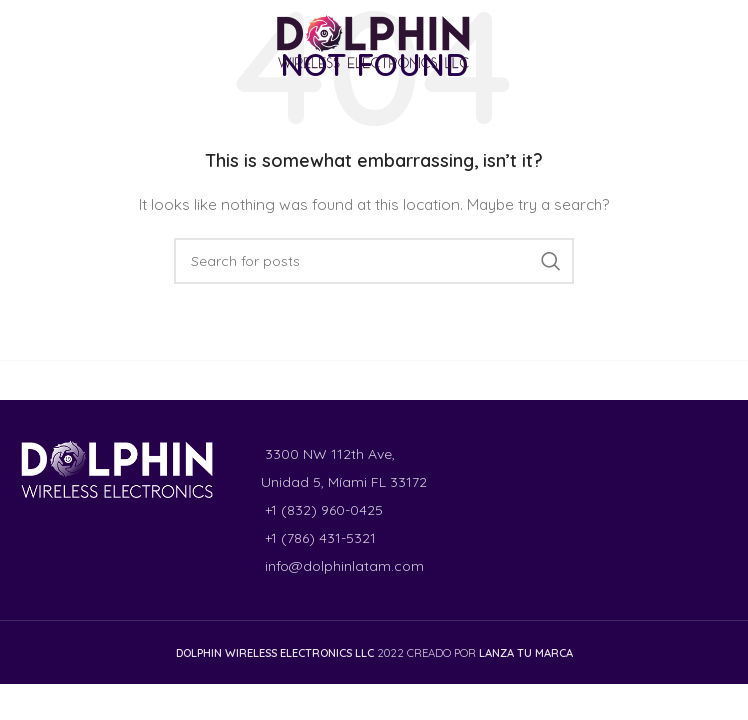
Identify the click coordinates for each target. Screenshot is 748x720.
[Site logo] (374, 41)
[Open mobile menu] (701, 43)
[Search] (374, 261)
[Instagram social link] (51, 42)
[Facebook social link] (26, 42)
